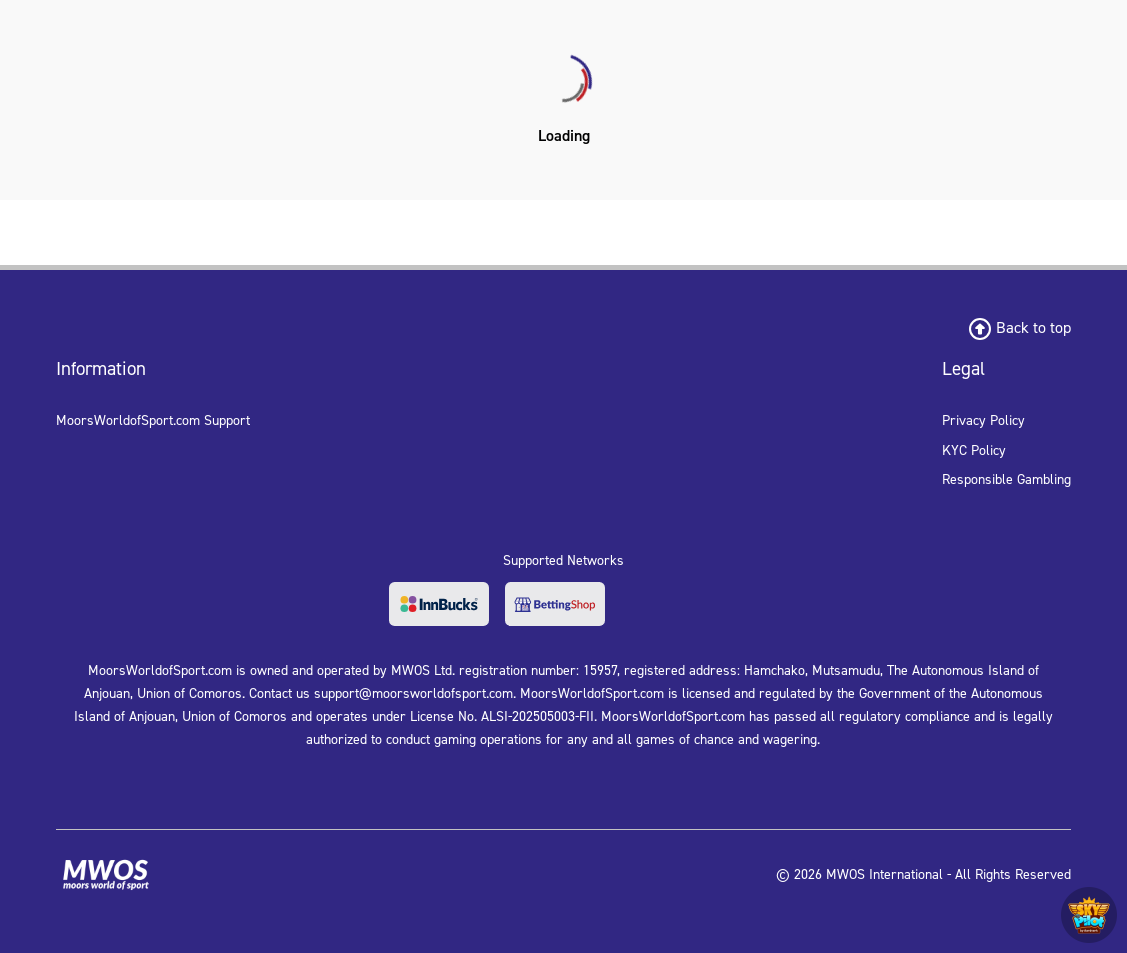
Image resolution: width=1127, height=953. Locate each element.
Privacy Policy (983, 420)
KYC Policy (974, 450)
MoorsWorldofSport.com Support (153, 420)
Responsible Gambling (1006, 479)
